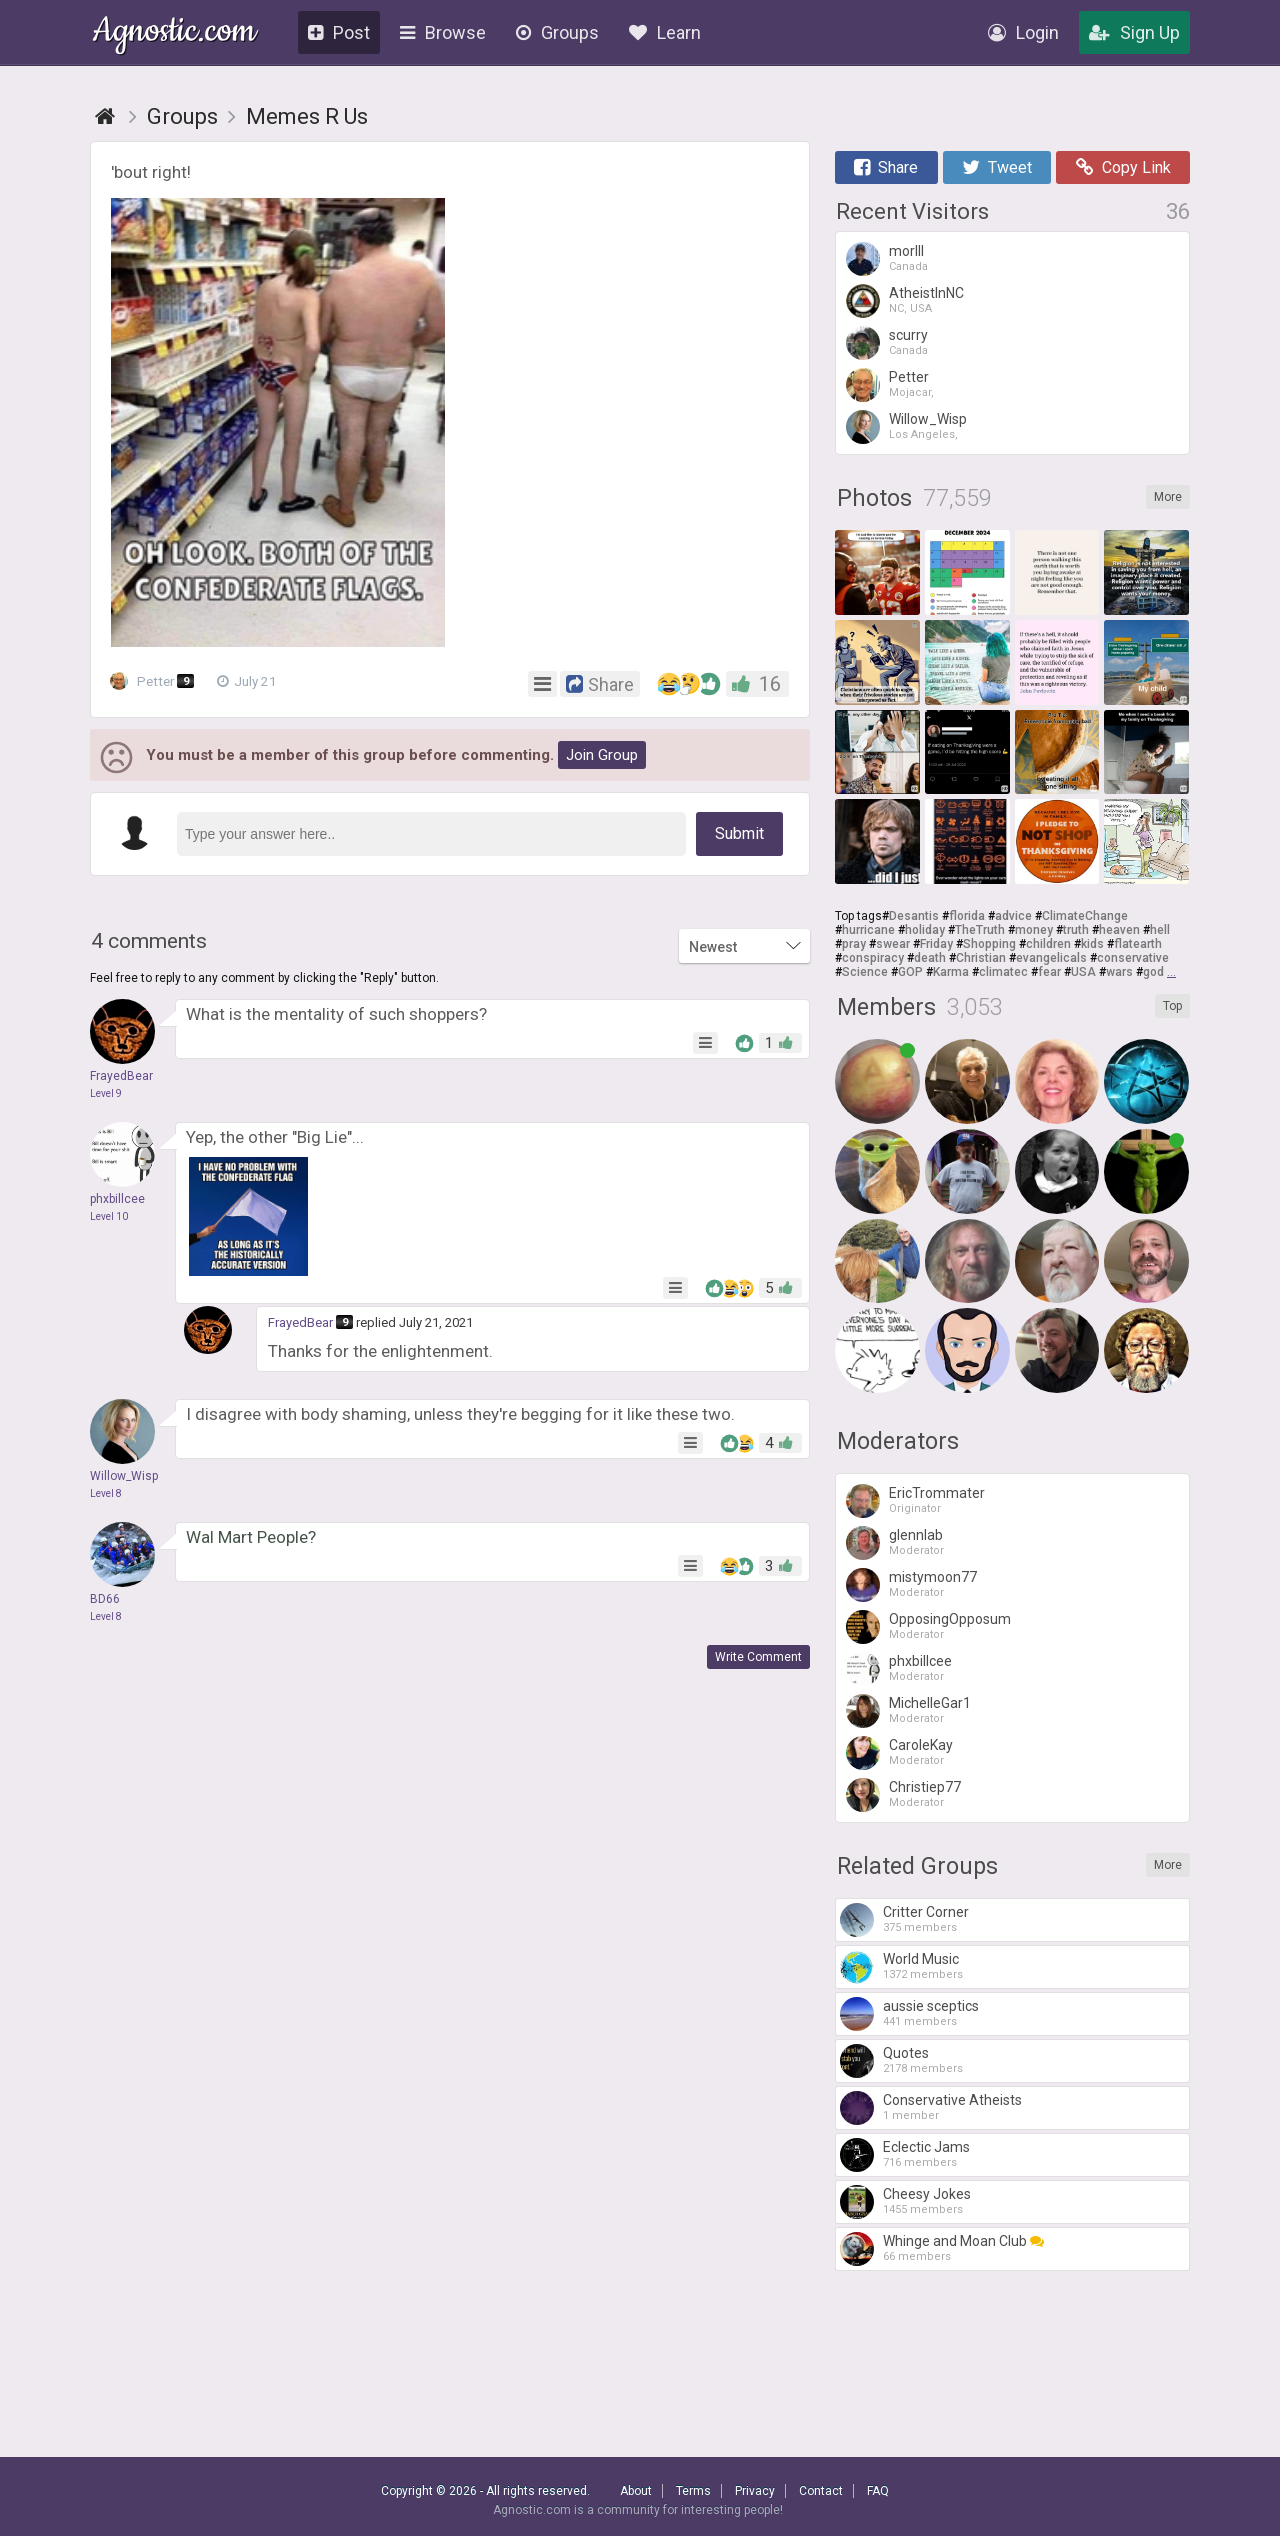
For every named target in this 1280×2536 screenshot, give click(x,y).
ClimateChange (1085, 916)
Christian (981, 958)
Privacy (755, 2491)
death (930, 958)
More (1168, 497)
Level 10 (109, 1216)
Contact (821, 2491)
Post (339, 32)
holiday (925, 930)
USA (1083, 972)
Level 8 (106, 1493)
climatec (1003, 972)
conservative (1133, 958)
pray (854, 944)
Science (865, 972)
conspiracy (873, 958)
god (1153, 972)
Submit (739, 833)
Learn (665, 32)
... (1171, 972)
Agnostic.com (174, 33)
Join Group (602, 755)
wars (1119, 972)
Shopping (989, 944)
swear (893, 944)
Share (886, 167)
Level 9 (106, 1093)
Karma (951, 972)
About (636, 2491)
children (1048, 944)
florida (967, 916)
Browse (443, 32)
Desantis (914, 916)
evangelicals (1051, 958)
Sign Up (1134, 32)
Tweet (997, 167)
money (1034, 930)
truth (1076, 930)
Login (1023, 32)
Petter (154, 682)
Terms (693, 2491)
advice (1013, 916)
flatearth (1138, 944)
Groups (557, 32)
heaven (1119, 930)
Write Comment (758, 1657)
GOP (910, 972)
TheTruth (980, 930)
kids (1092, 944)
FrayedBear (300, 1322)
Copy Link (1123, 167)
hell (1160, 930)
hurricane (868, 930)
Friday (936, 944)
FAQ (878, 2491)
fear (1049, 972)
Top (1172, 1006)
